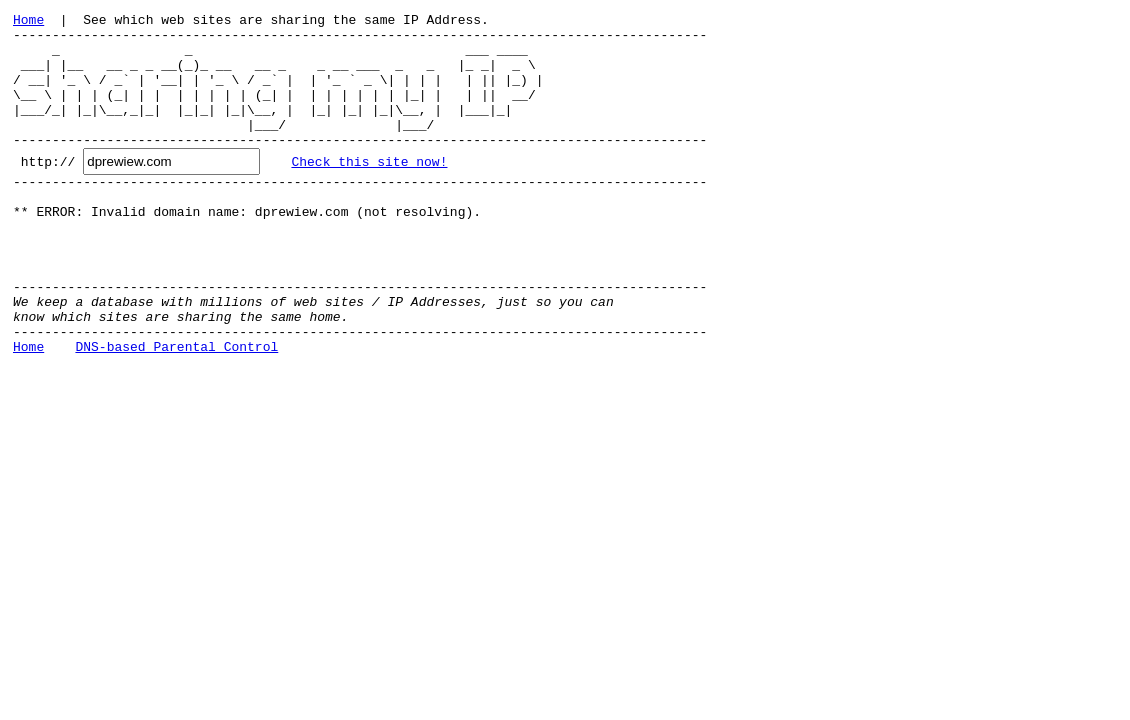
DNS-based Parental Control (176, 409)
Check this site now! (369, 188)
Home (28, 22)
